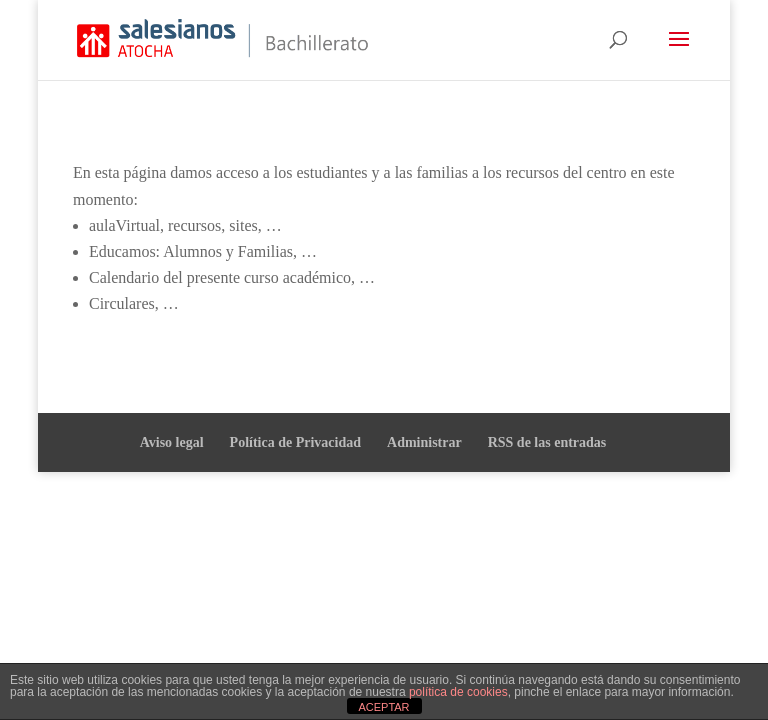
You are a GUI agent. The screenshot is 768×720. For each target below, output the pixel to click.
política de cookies (458, 692)
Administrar (424, 442)
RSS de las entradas (547, 442)
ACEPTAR (383, 707)
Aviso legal (172, 442)
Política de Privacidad (295, 442)
